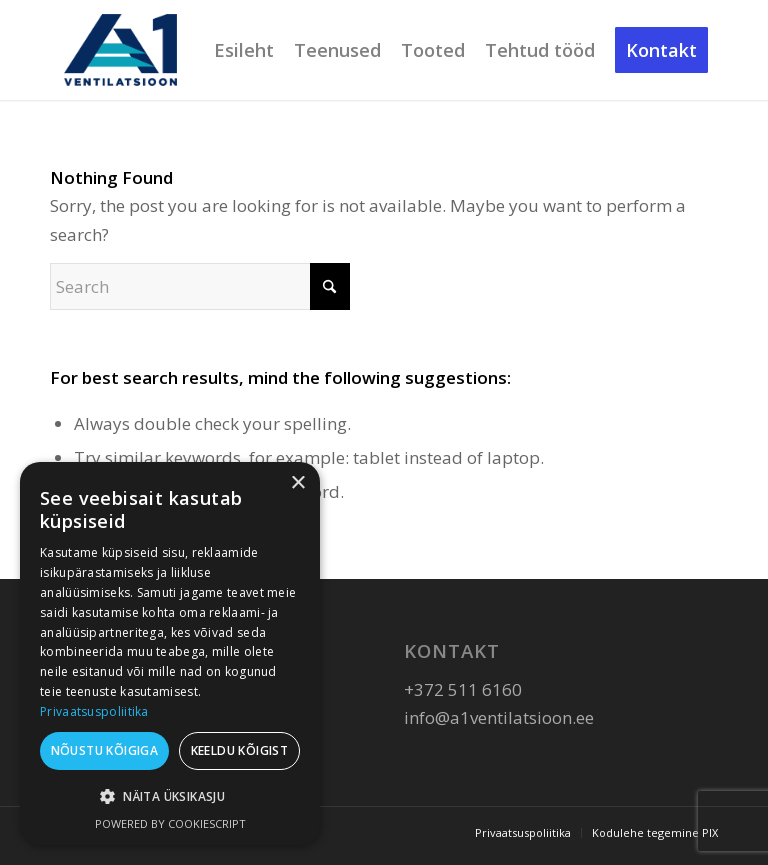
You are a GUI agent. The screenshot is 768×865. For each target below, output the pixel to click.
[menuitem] (244, 50)
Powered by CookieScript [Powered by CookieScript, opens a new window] (170, 823)
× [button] (297, 483)
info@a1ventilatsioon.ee (499, 717)
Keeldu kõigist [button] (240, 750)
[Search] (200, 286)
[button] (170, 797)
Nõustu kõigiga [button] (105, 750)
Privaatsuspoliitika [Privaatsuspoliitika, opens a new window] (94, 711)
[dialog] (170, 653)
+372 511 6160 (463, 689)
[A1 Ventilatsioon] (120, 50)
